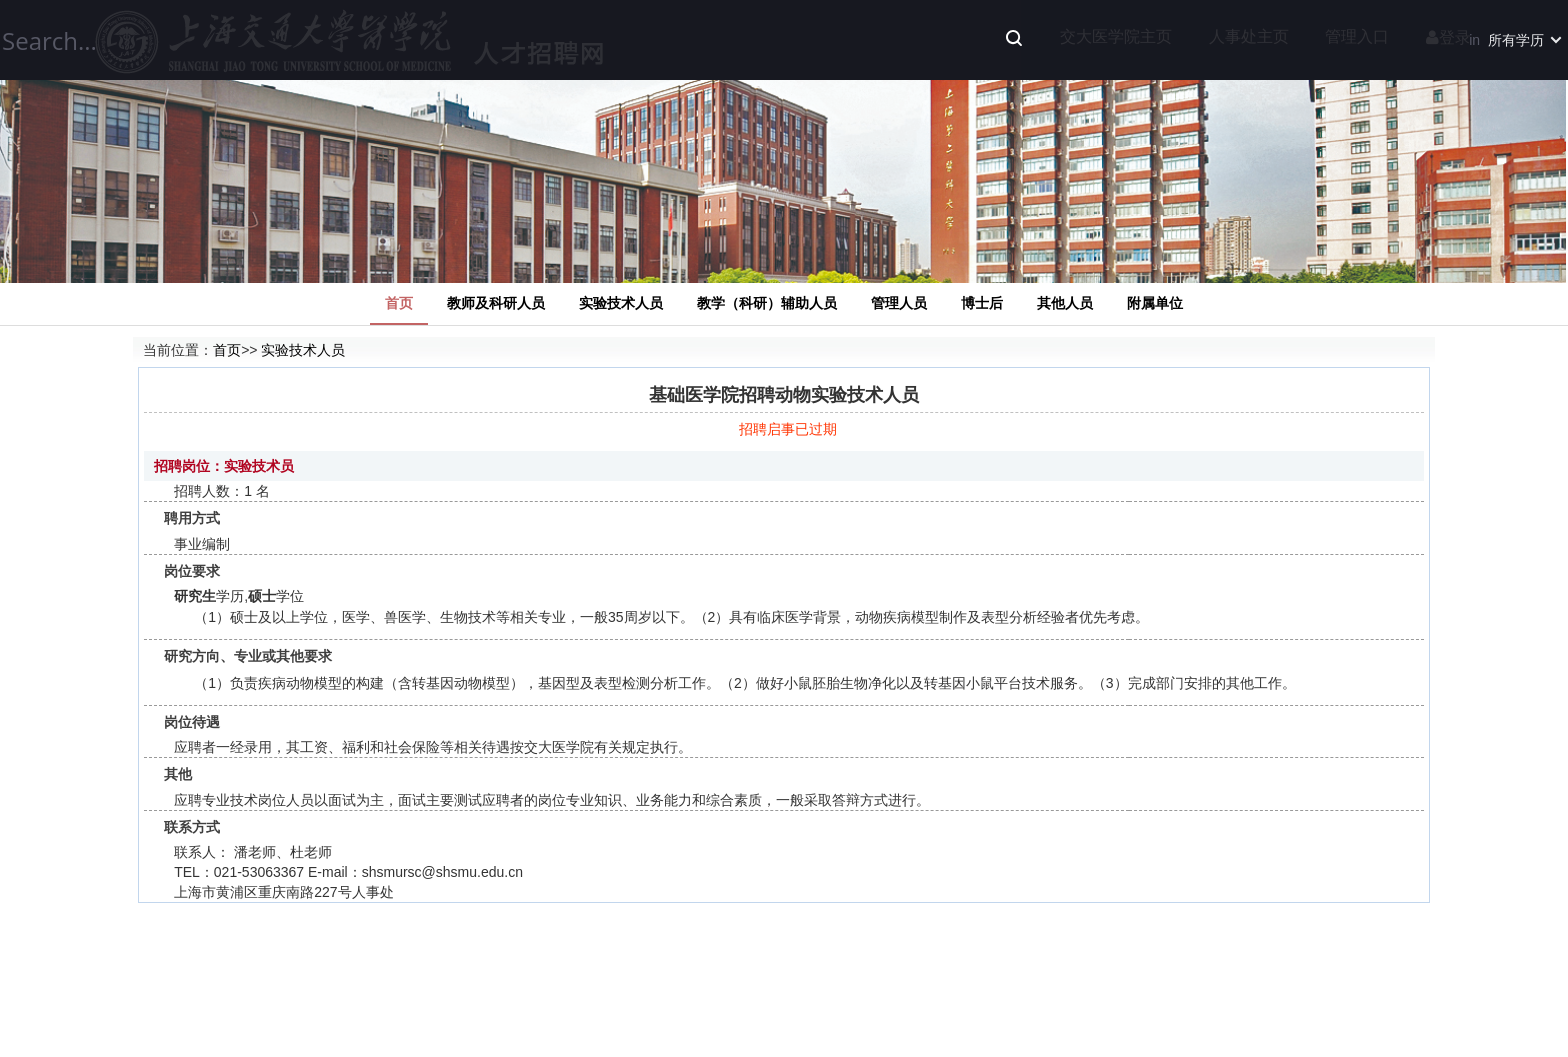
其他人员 (1065, 303)
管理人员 (899, 303)
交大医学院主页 (1116, 36)
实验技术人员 (621, 303)
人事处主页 (1249, 36)
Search (1014, 38)
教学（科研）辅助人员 (767, 303)
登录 (1448, 37)
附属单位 (1155, 303)
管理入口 (1357, 36)
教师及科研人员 (496, 303)
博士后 (982, 303)
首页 (399, 303)
